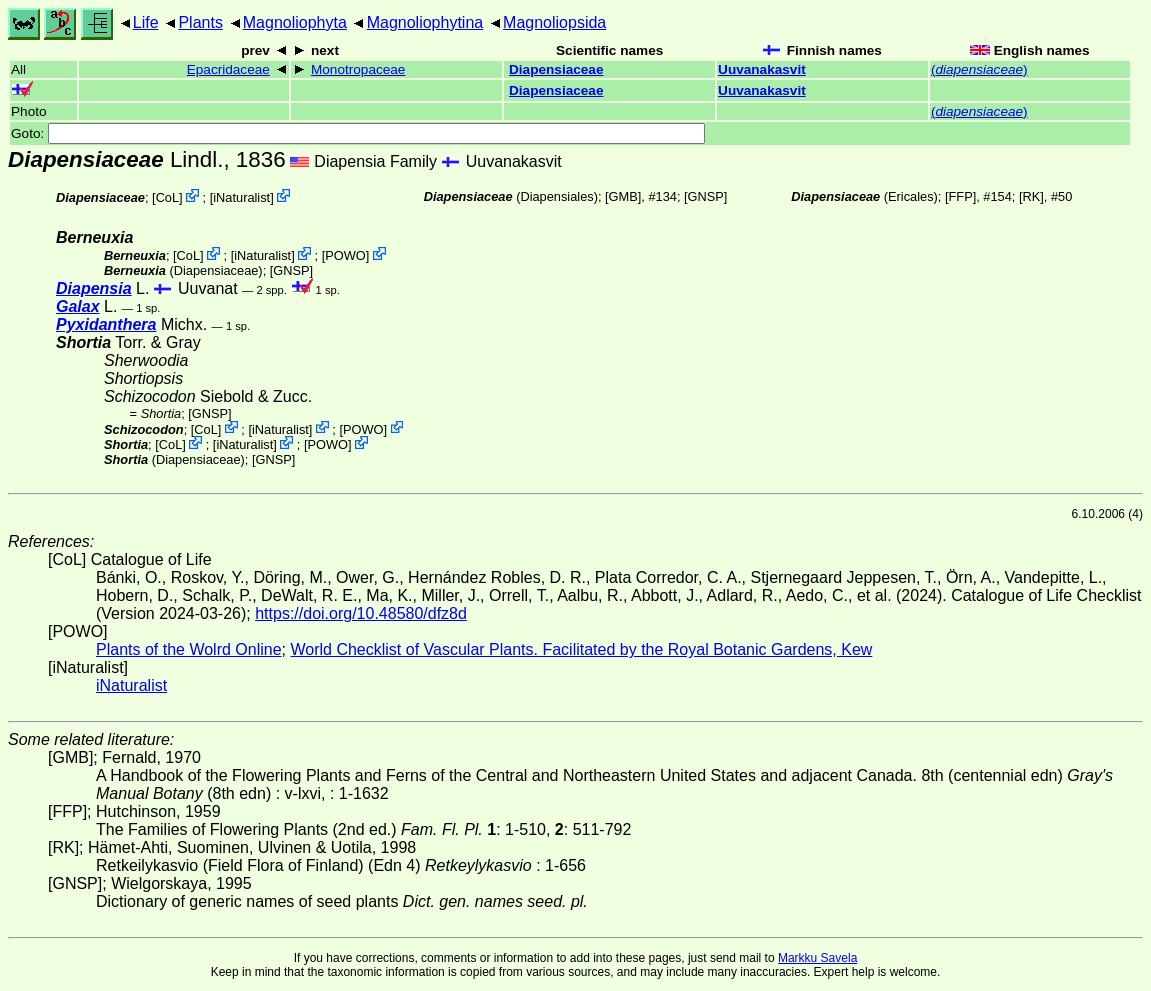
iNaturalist (241, 197)
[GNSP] (705, 196)
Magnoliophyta (295, 22)
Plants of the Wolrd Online (189, 649)
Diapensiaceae (556, 69)
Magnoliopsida (554, 22)
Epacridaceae (228, 69)
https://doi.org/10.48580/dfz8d (361, 613)
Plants (200, 22)
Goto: (358, 133)
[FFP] (960, 196)
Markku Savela (817, 958)
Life (146, 22)
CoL (167, 197)
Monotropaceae (358, 69)
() (979, 69)
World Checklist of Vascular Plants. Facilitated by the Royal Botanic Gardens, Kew (581, 649)
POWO (345, 255)
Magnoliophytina (425, 22)
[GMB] (623, 196)
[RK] (1031, 196)
